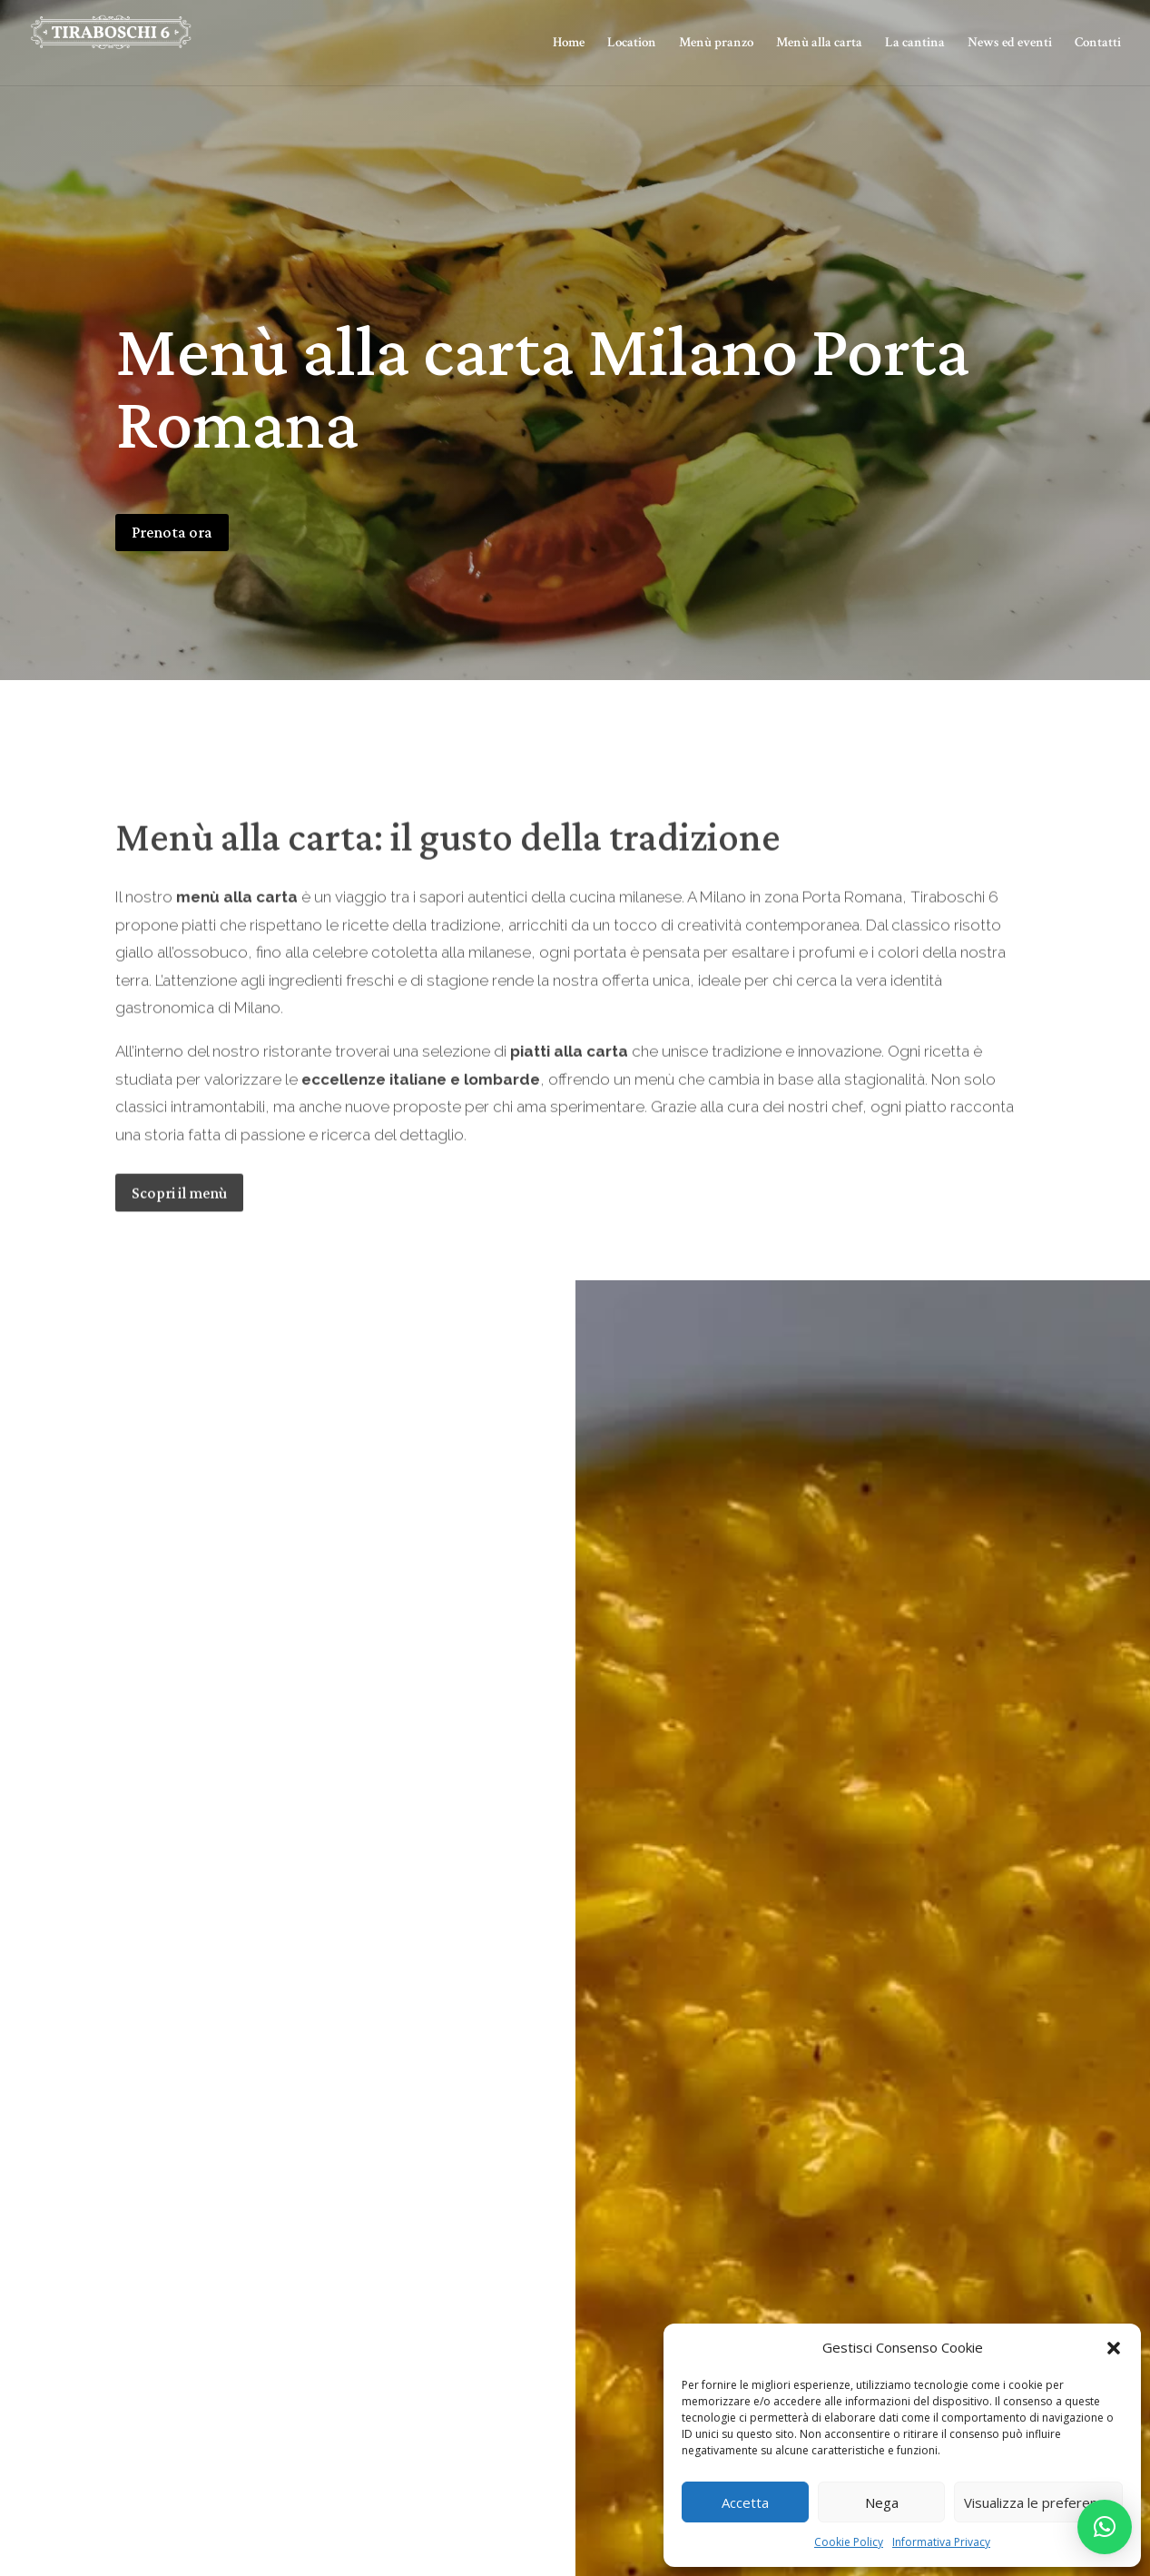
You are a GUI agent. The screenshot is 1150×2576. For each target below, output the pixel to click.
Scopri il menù (179, 1232)
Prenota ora (172, 532)
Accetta (745, 2502)
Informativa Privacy (941, 2542)
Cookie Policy (848, 2542)
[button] (1114, 2348)
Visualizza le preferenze (1038, 2502)
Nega (882, 2502)
